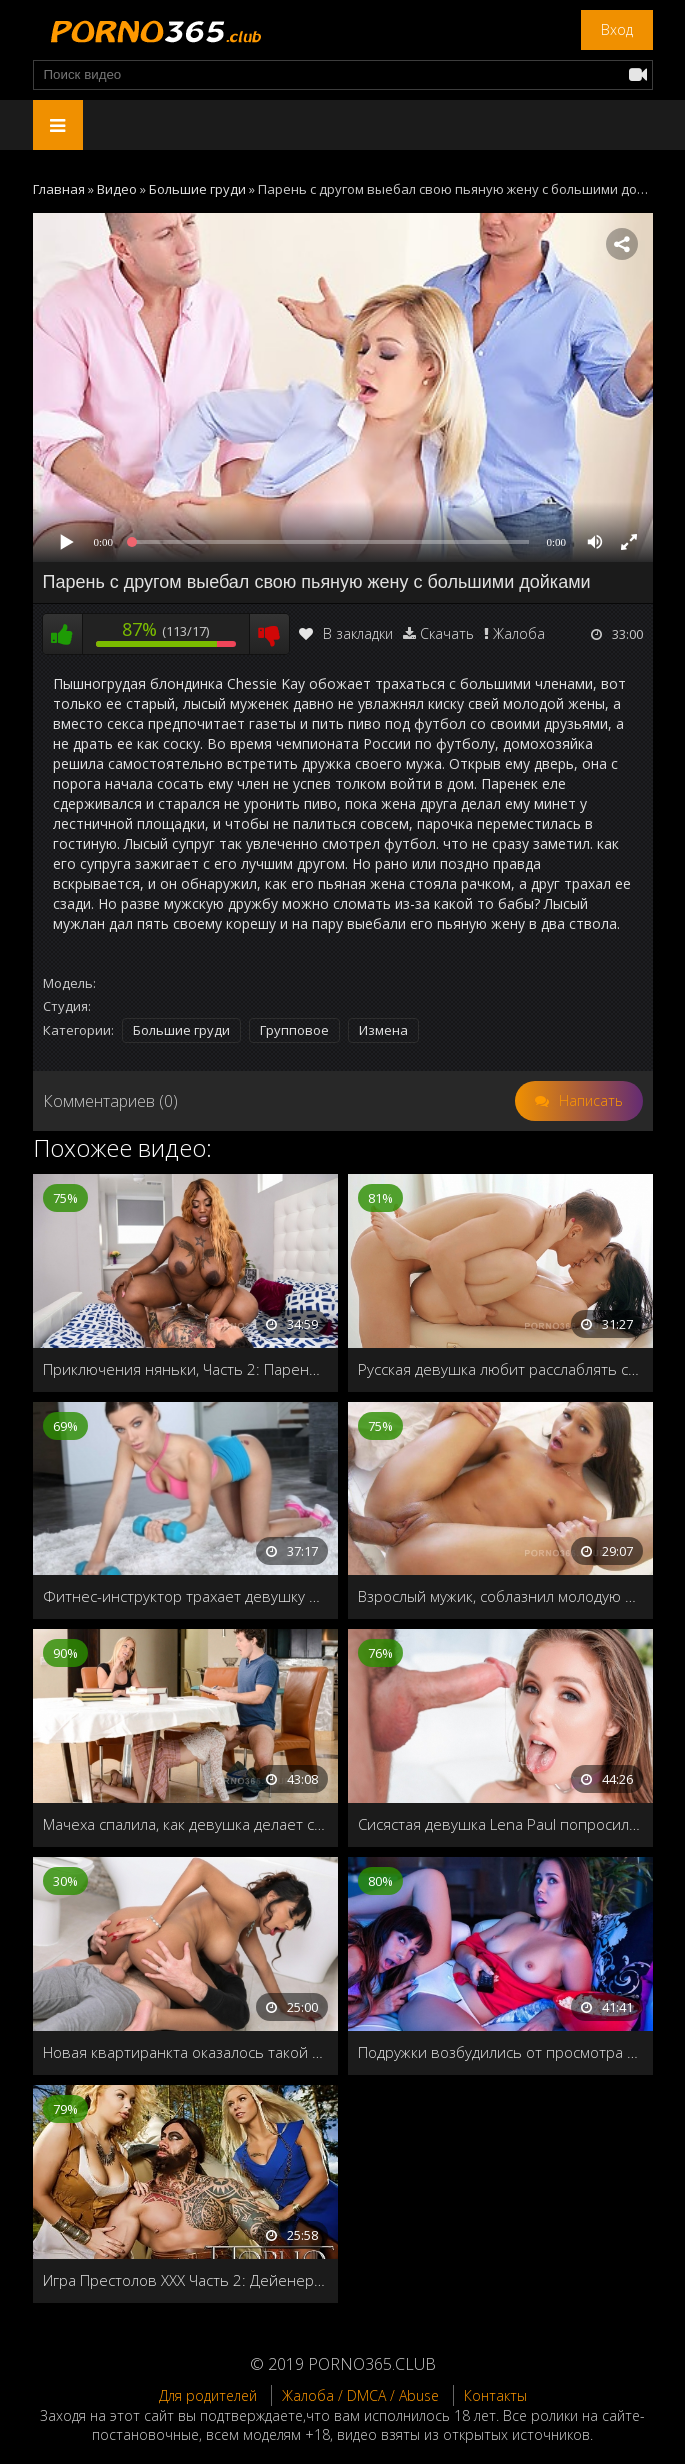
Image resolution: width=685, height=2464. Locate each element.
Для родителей (208, 2395)
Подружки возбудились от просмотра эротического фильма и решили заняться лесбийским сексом (500, 2052)
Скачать (447, 633)
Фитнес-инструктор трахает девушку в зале (185, 1596)
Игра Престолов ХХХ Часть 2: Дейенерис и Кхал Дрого (185, 2280)
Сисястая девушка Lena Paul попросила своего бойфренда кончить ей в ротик (500, 1824)
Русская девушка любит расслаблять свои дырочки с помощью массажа (500, 1369)
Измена (383, 1030)
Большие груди (181, 1030)
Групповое (294, 1030)
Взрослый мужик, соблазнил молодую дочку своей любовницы (500, 1596)
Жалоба (519, 633)
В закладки (346, 633)
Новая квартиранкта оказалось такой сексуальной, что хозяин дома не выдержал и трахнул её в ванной (185, 2052)
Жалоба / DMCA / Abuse (360, 2395)
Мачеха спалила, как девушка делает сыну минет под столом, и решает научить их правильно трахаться (185, 1824)
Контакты (495, 2395)
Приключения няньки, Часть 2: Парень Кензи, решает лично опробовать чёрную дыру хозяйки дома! (185, 1369)
